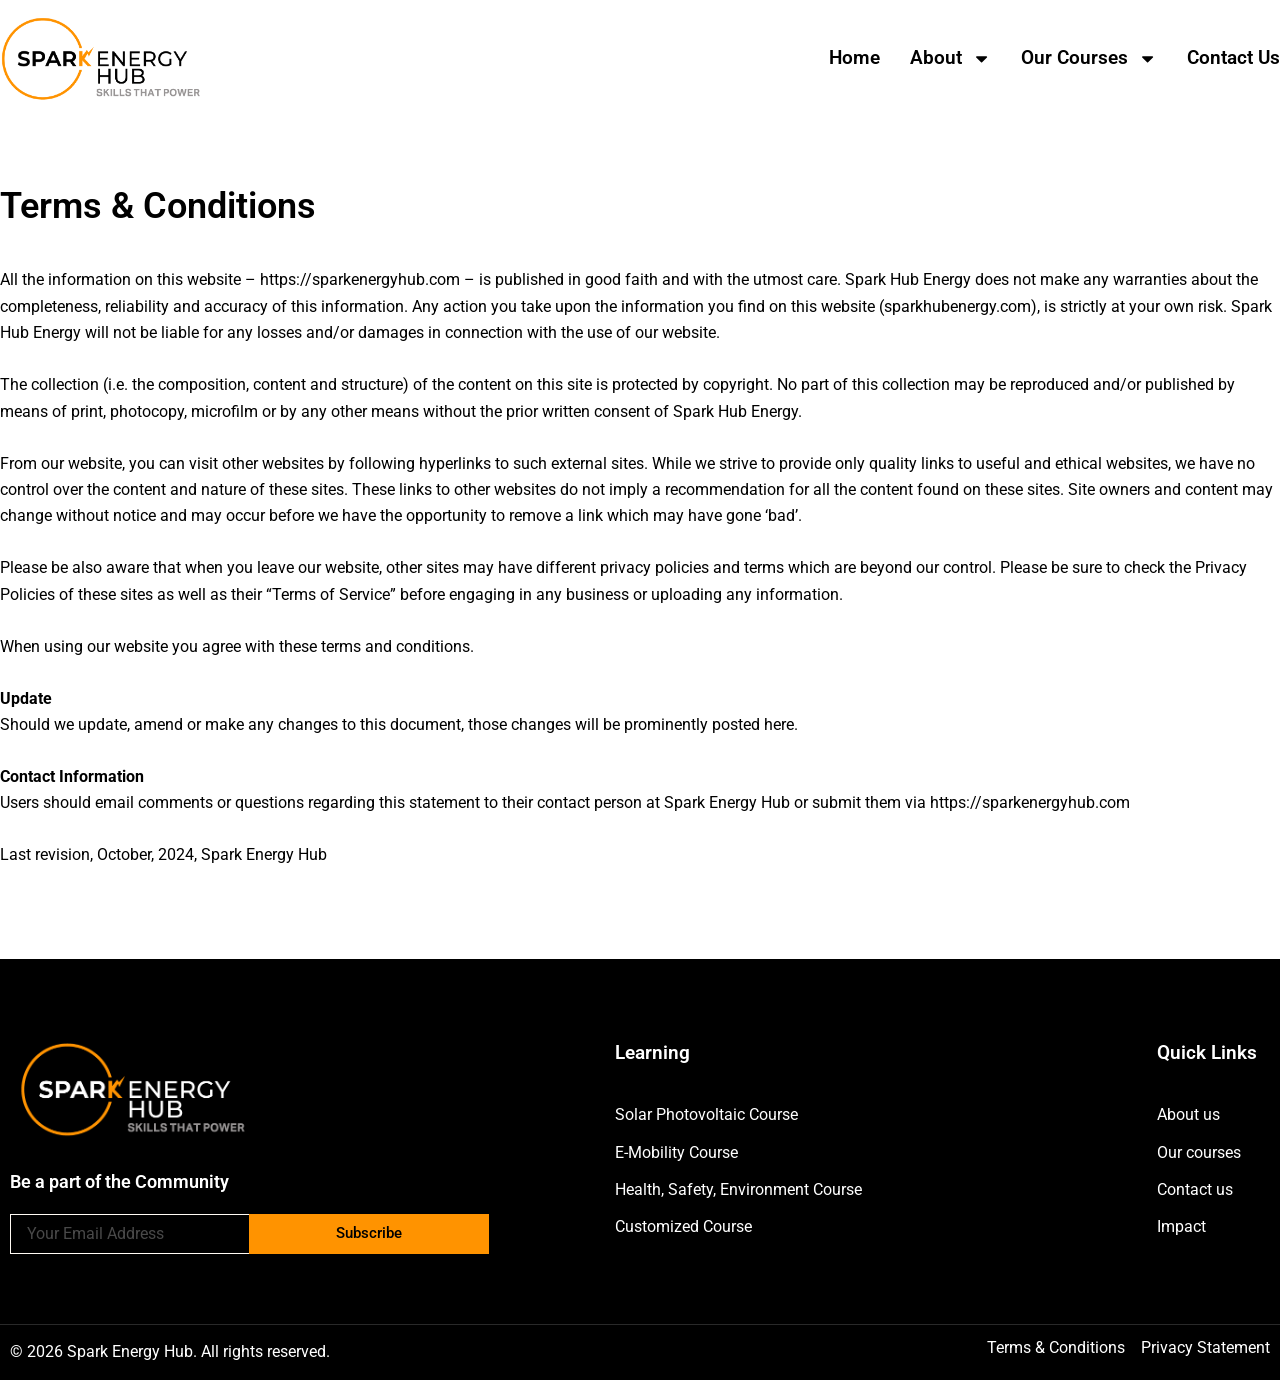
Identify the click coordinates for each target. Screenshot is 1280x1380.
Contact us (1233, 57)
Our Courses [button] (1089, 58)
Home (854, 57)
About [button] (950, 58)
